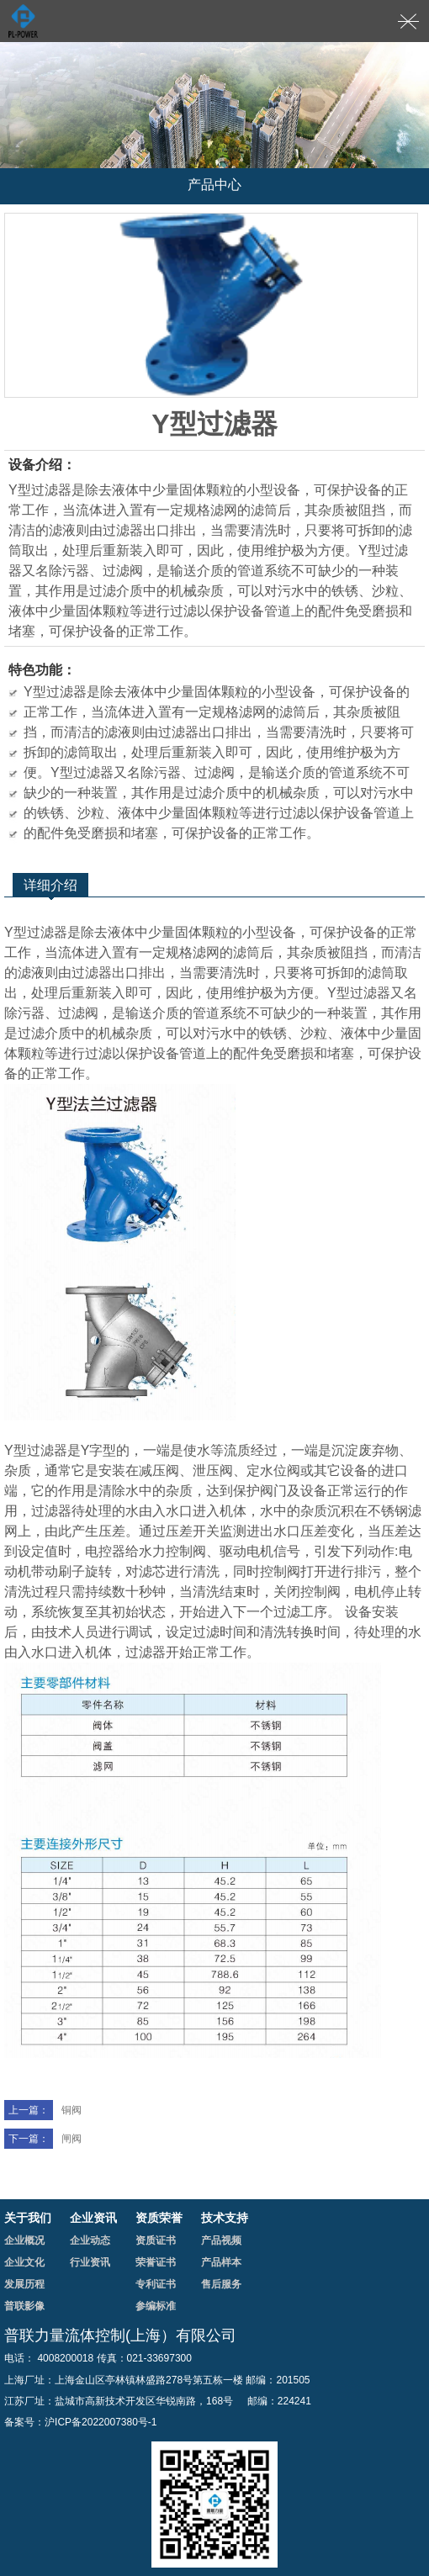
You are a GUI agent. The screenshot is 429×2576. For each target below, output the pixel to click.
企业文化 (24, 2262)
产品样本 (221, 2262)
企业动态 (90, 2240)
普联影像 (24, 2306)
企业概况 (24, 2240)
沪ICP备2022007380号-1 (100, 2422)
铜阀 (43, 2110)
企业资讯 (93, 2217)
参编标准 (155, 2306)
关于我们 (27, 2217)
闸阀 (43, 2139)
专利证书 (155, 2284)
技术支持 (224, 2217)
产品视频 (221, 2240)
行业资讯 (90, 2262)
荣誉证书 (155, 2262)
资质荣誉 (159, 2217)
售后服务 (221, 2284)
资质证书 (155, 2240)
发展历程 (24, 2284)
